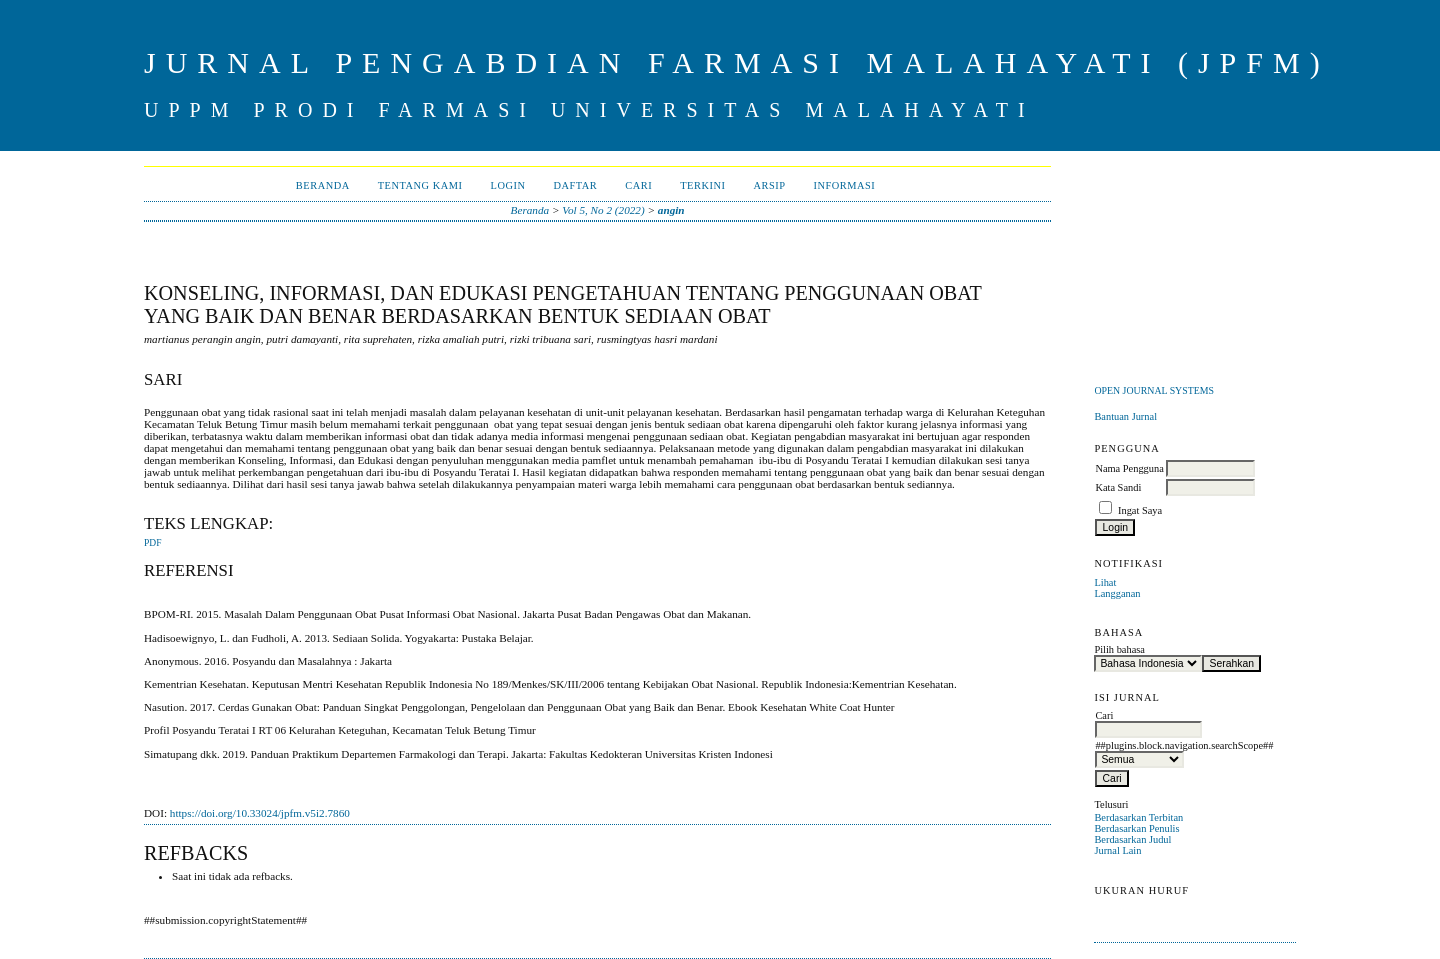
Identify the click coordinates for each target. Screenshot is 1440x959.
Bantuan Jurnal (1125, 416)
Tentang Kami (420, 185)
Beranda (323, 185)
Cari (638, 185)
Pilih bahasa (1119, 649)
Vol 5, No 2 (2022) (603, 210)
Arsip (769, 185)
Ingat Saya (1140, 510)
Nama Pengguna (1129, 468)
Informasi (844, 185)
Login (508, 185)
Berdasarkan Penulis (1136, 828)
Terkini (702, 185)
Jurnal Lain (1117, 850)
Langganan (1117, 593)
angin (671, 210)
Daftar (575, 185)
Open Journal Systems (1154, 390)
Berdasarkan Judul (1132, 839)
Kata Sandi (1118, 487)
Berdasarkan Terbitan (1138, 817)
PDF (152, 543)
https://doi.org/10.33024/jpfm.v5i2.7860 (260, 813)
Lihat (1105, 582)
